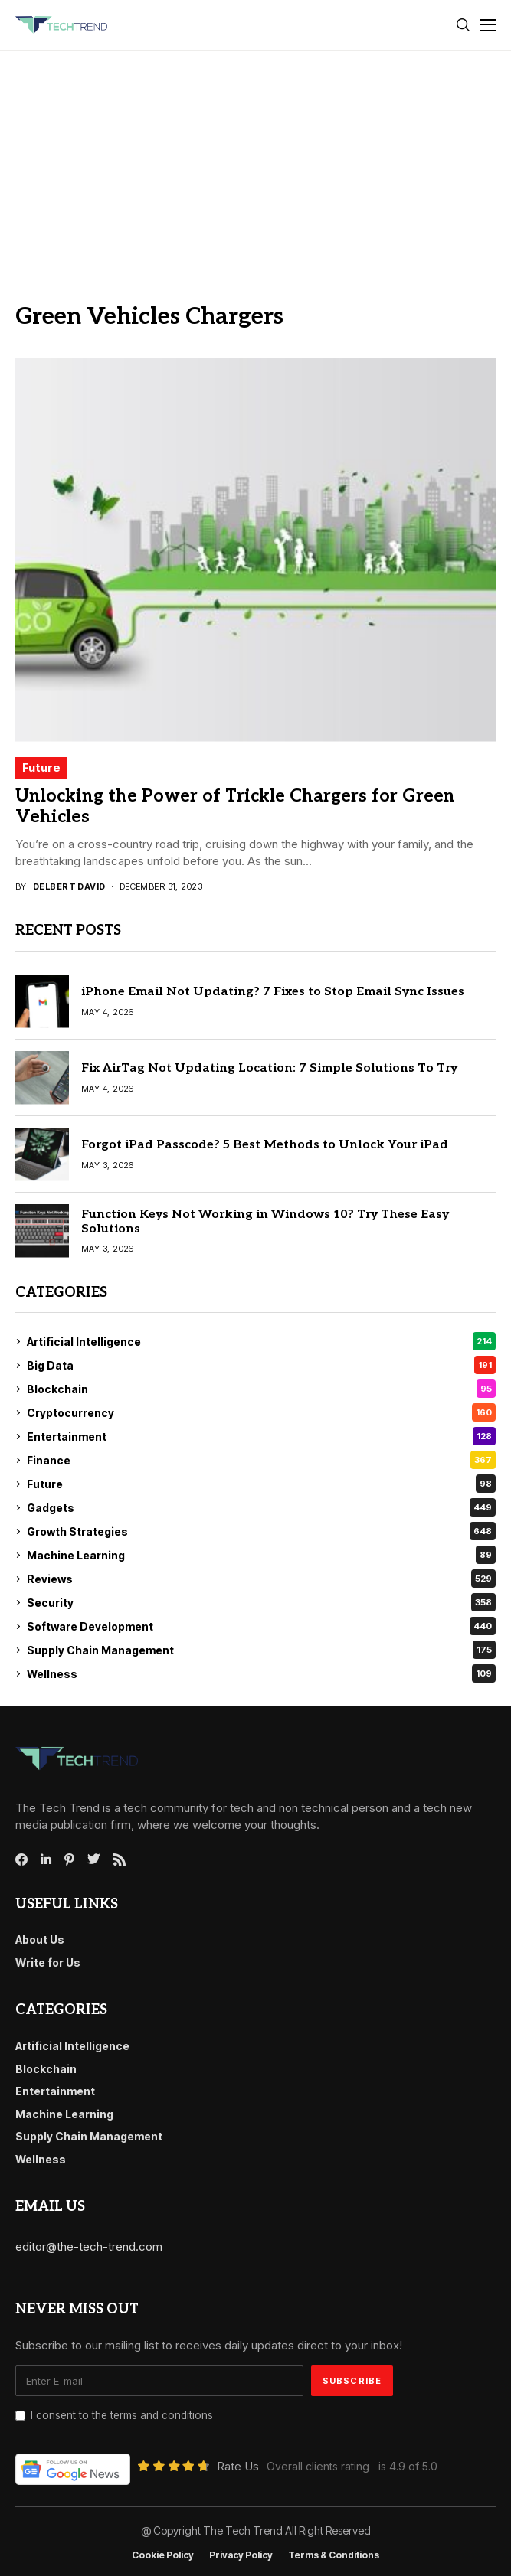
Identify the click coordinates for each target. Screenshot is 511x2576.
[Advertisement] (255, 165)
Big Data (261, 1365)
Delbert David (69, 887)
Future (41, 767)
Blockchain (261, 1388)
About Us (39, 1939)
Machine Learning (261, 1555)
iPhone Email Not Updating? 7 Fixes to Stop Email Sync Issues (272, 991)
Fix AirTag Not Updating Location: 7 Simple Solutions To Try (269, 1068)
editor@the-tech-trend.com (88, 2246)
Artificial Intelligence (261, 1341)
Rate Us (238, 2466)
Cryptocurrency (261, 1412)
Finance (261, 1460)
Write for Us (47, 1962)
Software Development (261, 1626)
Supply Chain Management (261, 1650)
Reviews (261, 1578)
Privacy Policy (241, 2555)
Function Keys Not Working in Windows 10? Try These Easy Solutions (265, 1221)
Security (261, 1602)
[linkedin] (46, 1859)
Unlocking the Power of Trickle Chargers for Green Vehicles (235, 806)
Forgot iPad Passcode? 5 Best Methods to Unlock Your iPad (264, 1145)
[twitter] (93, 1859)
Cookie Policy (163, 2555)
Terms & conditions (333, 2555)
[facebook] (21, 1859)
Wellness (261, 1673)
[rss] (119, 1859)
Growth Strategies (261, 1531)
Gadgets (261, 1507)
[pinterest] (69, 1859)
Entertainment (261, 1436)
